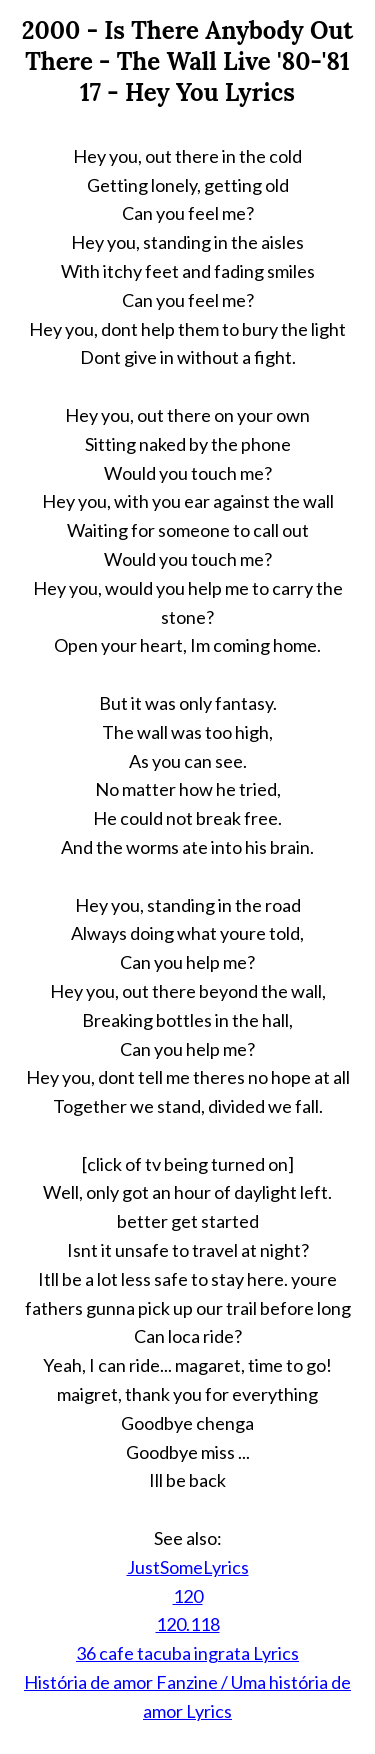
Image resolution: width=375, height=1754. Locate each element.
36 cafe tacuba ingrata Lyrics (187, 1653)
